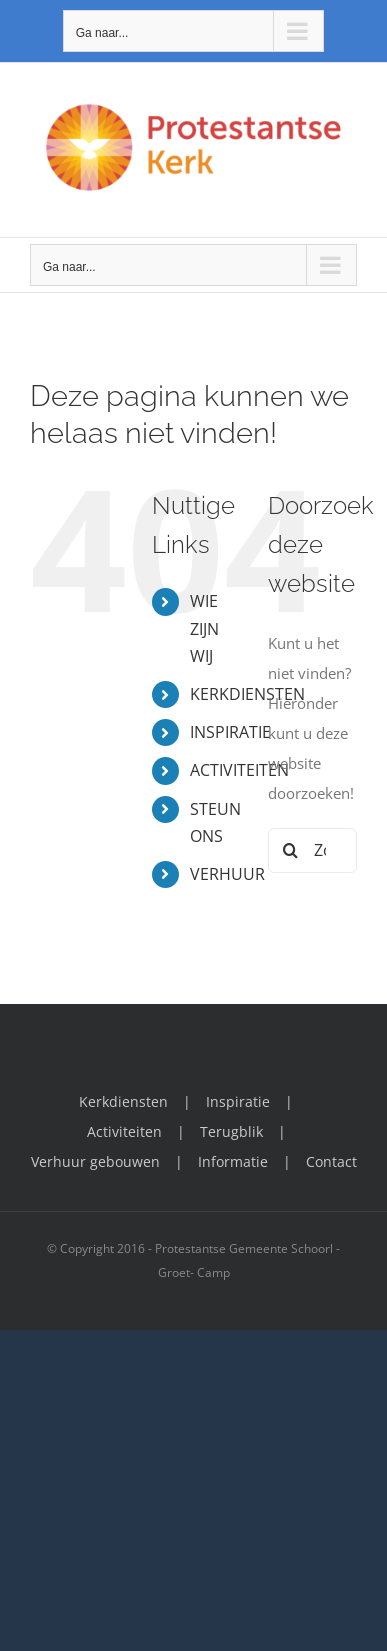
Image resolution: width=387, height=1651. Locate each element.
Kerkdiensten (123, 1101)
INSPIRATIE (230, 732)
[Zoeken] (290, 850)
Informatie (233, 1161)
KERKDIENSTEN (247, 694)
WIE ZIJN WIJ (204, 628)
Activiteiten (124, 1131)
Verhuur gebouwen (95, 1161)
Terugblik (231, 1131)
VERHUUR (227, 874)
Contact (331, 1161)
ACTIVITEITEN (239, 770)
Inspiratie (238, 1101)
